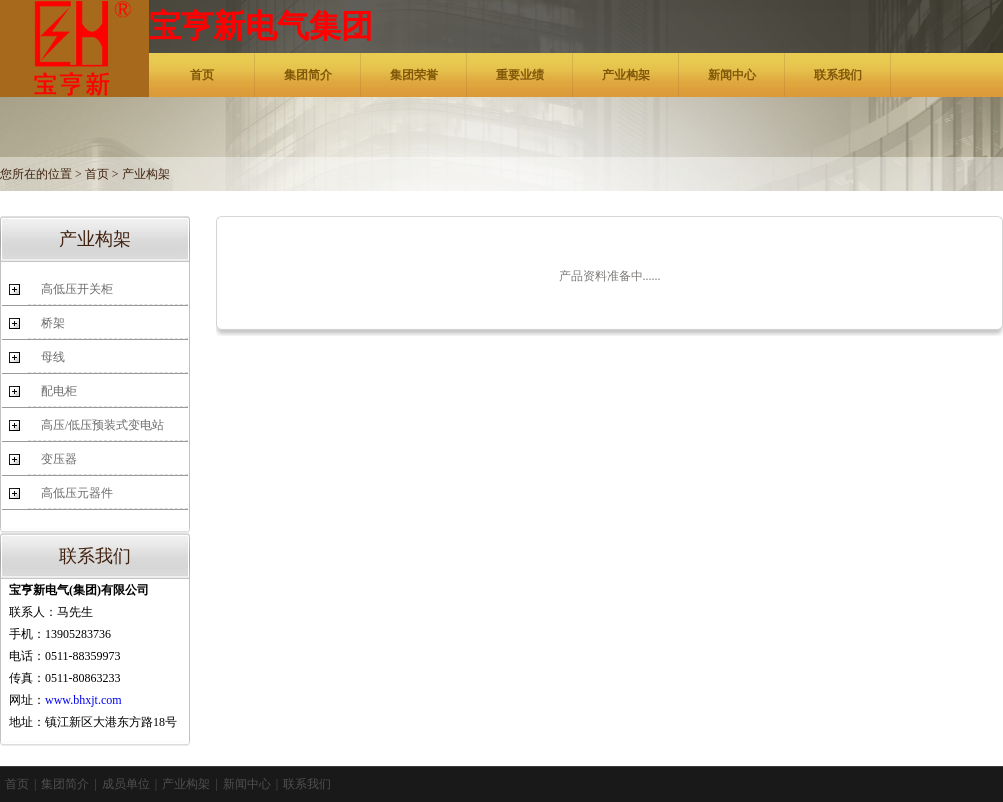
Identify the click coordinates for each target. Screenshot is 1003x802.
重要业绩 (520, 75)
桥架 (53, 323)
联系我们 (838, 75)
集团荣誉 (414, 75)
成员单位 (126, 784)
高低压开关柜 (77, 289)
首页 (202, 75)
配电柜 (59, 391)
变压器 (59, 459)
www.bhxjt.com (83, 700)
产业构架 (626, 75)
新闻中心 (732, 75)
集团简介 (308, 75)
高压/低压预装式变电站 (102, 425)
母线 (53, 357)
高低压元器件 (77, 493)
